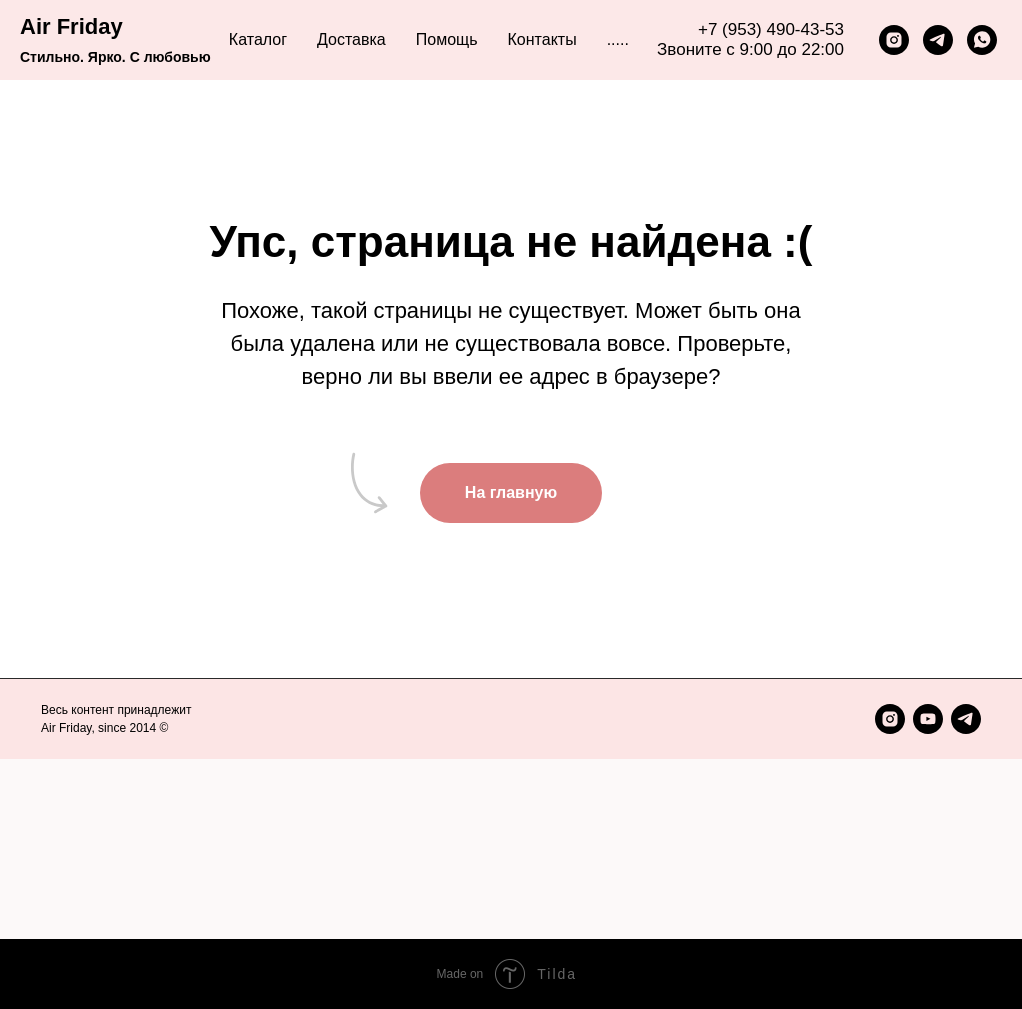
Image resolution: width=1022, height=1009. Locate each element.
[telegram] (938, 40)
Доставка (351, 39)
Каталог (258, 39)
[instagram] (894, 40)
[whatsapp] (982, 40)
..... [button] (618, 39)
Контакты (542, 39)
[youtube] (928, 719)
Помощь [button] (447, 39)
